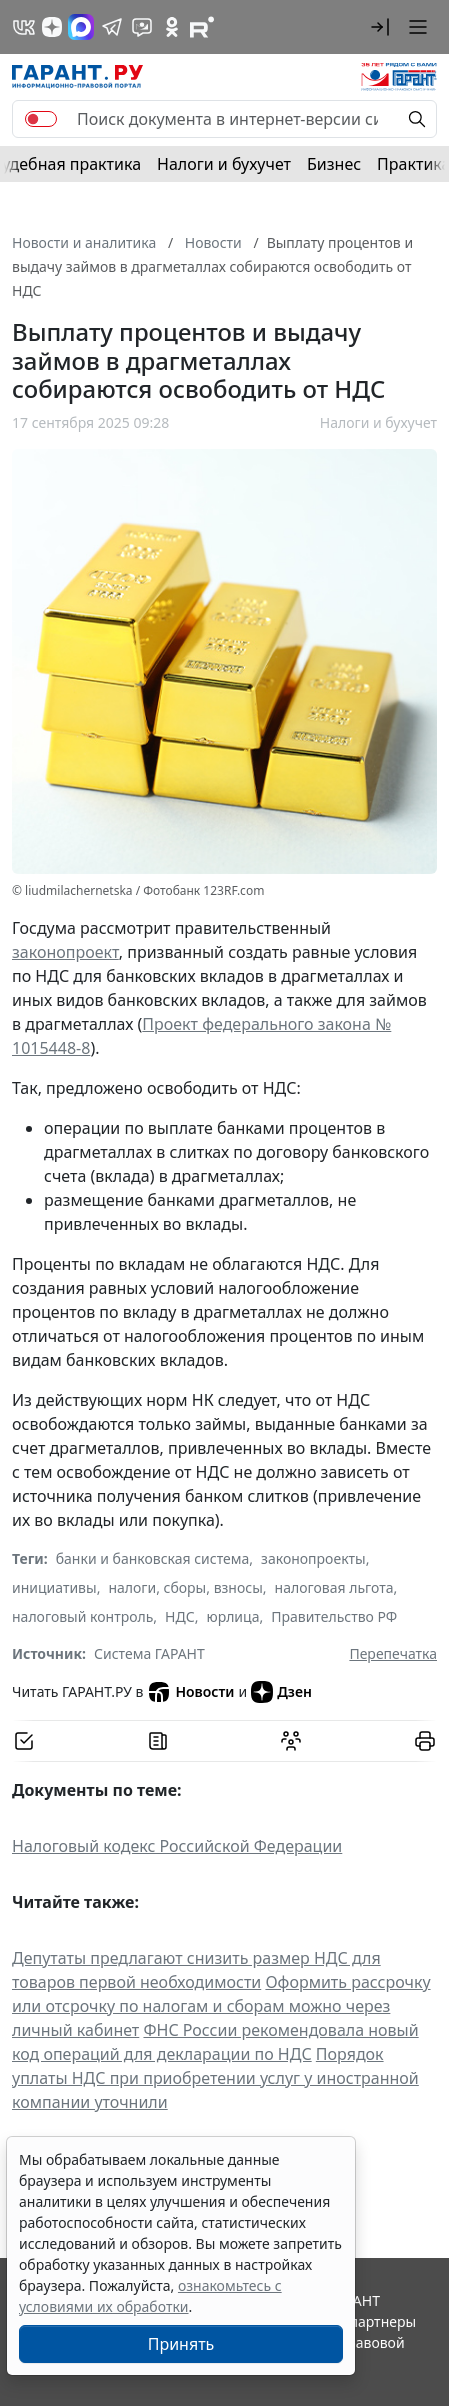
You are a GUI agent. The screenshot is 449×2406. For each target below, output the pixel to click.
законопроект (65, 952)
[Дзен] (52, 27)
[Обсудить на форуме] (291, 1741)
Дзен (281, 1692)
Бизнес (334, 164)
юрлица (232, 1616)
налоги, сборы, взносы (185, 1587)
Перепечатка (393, 1653)
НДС (180, 1616)
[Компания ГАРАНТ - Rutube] (202, 27)
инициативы (54, 1587)
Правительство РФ (334, 1616)
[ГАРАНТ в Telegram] (112, 27)
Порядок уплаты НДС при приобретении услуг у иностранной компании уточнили (215, 2078)
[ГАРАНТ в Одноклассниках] (172, 27)
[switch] (41, 119)
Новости (190, 1692)
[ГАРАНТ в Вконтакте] (24, 27)
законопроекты (313, 1558)
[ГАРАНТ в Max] (81, 27)
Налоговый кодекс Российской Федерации (177, 1846)
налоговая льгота (334, 1587)
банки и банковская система (153, 1558)
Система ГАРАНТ (149, 1653)
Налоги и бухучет (224, 164)
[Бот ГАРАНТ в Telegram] (142, 27)
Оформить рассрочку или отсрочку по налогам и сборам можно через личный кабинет (221, 2006)
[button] (380, 27)
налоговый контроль (82, 1616)
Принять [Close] (181, 2344)
